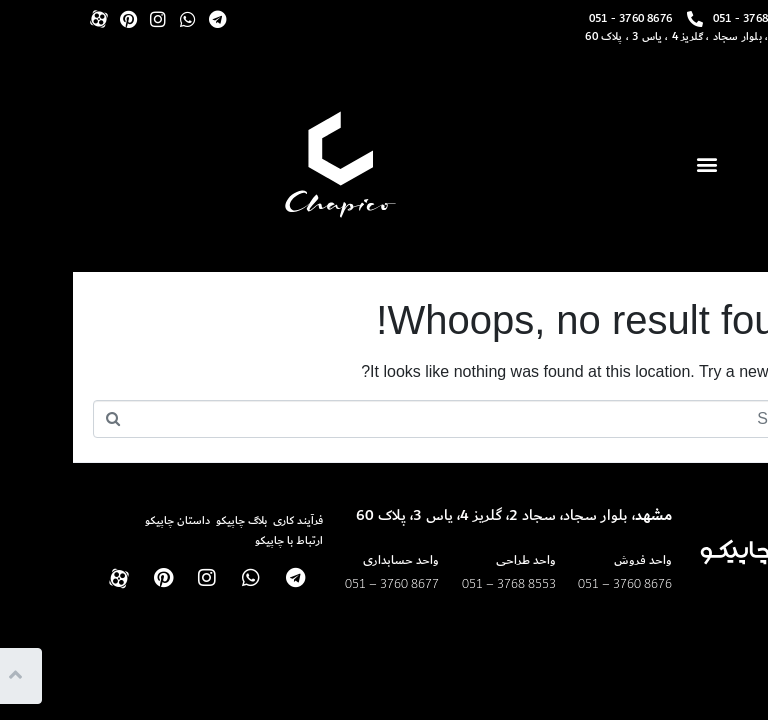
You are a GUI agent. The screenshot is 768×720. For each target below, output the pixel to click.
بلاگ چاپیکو (168, 520)
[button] (633, 164)
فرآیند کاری (225, 520)
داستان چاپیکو (104, 520)
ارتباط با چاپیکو (216, 540)
